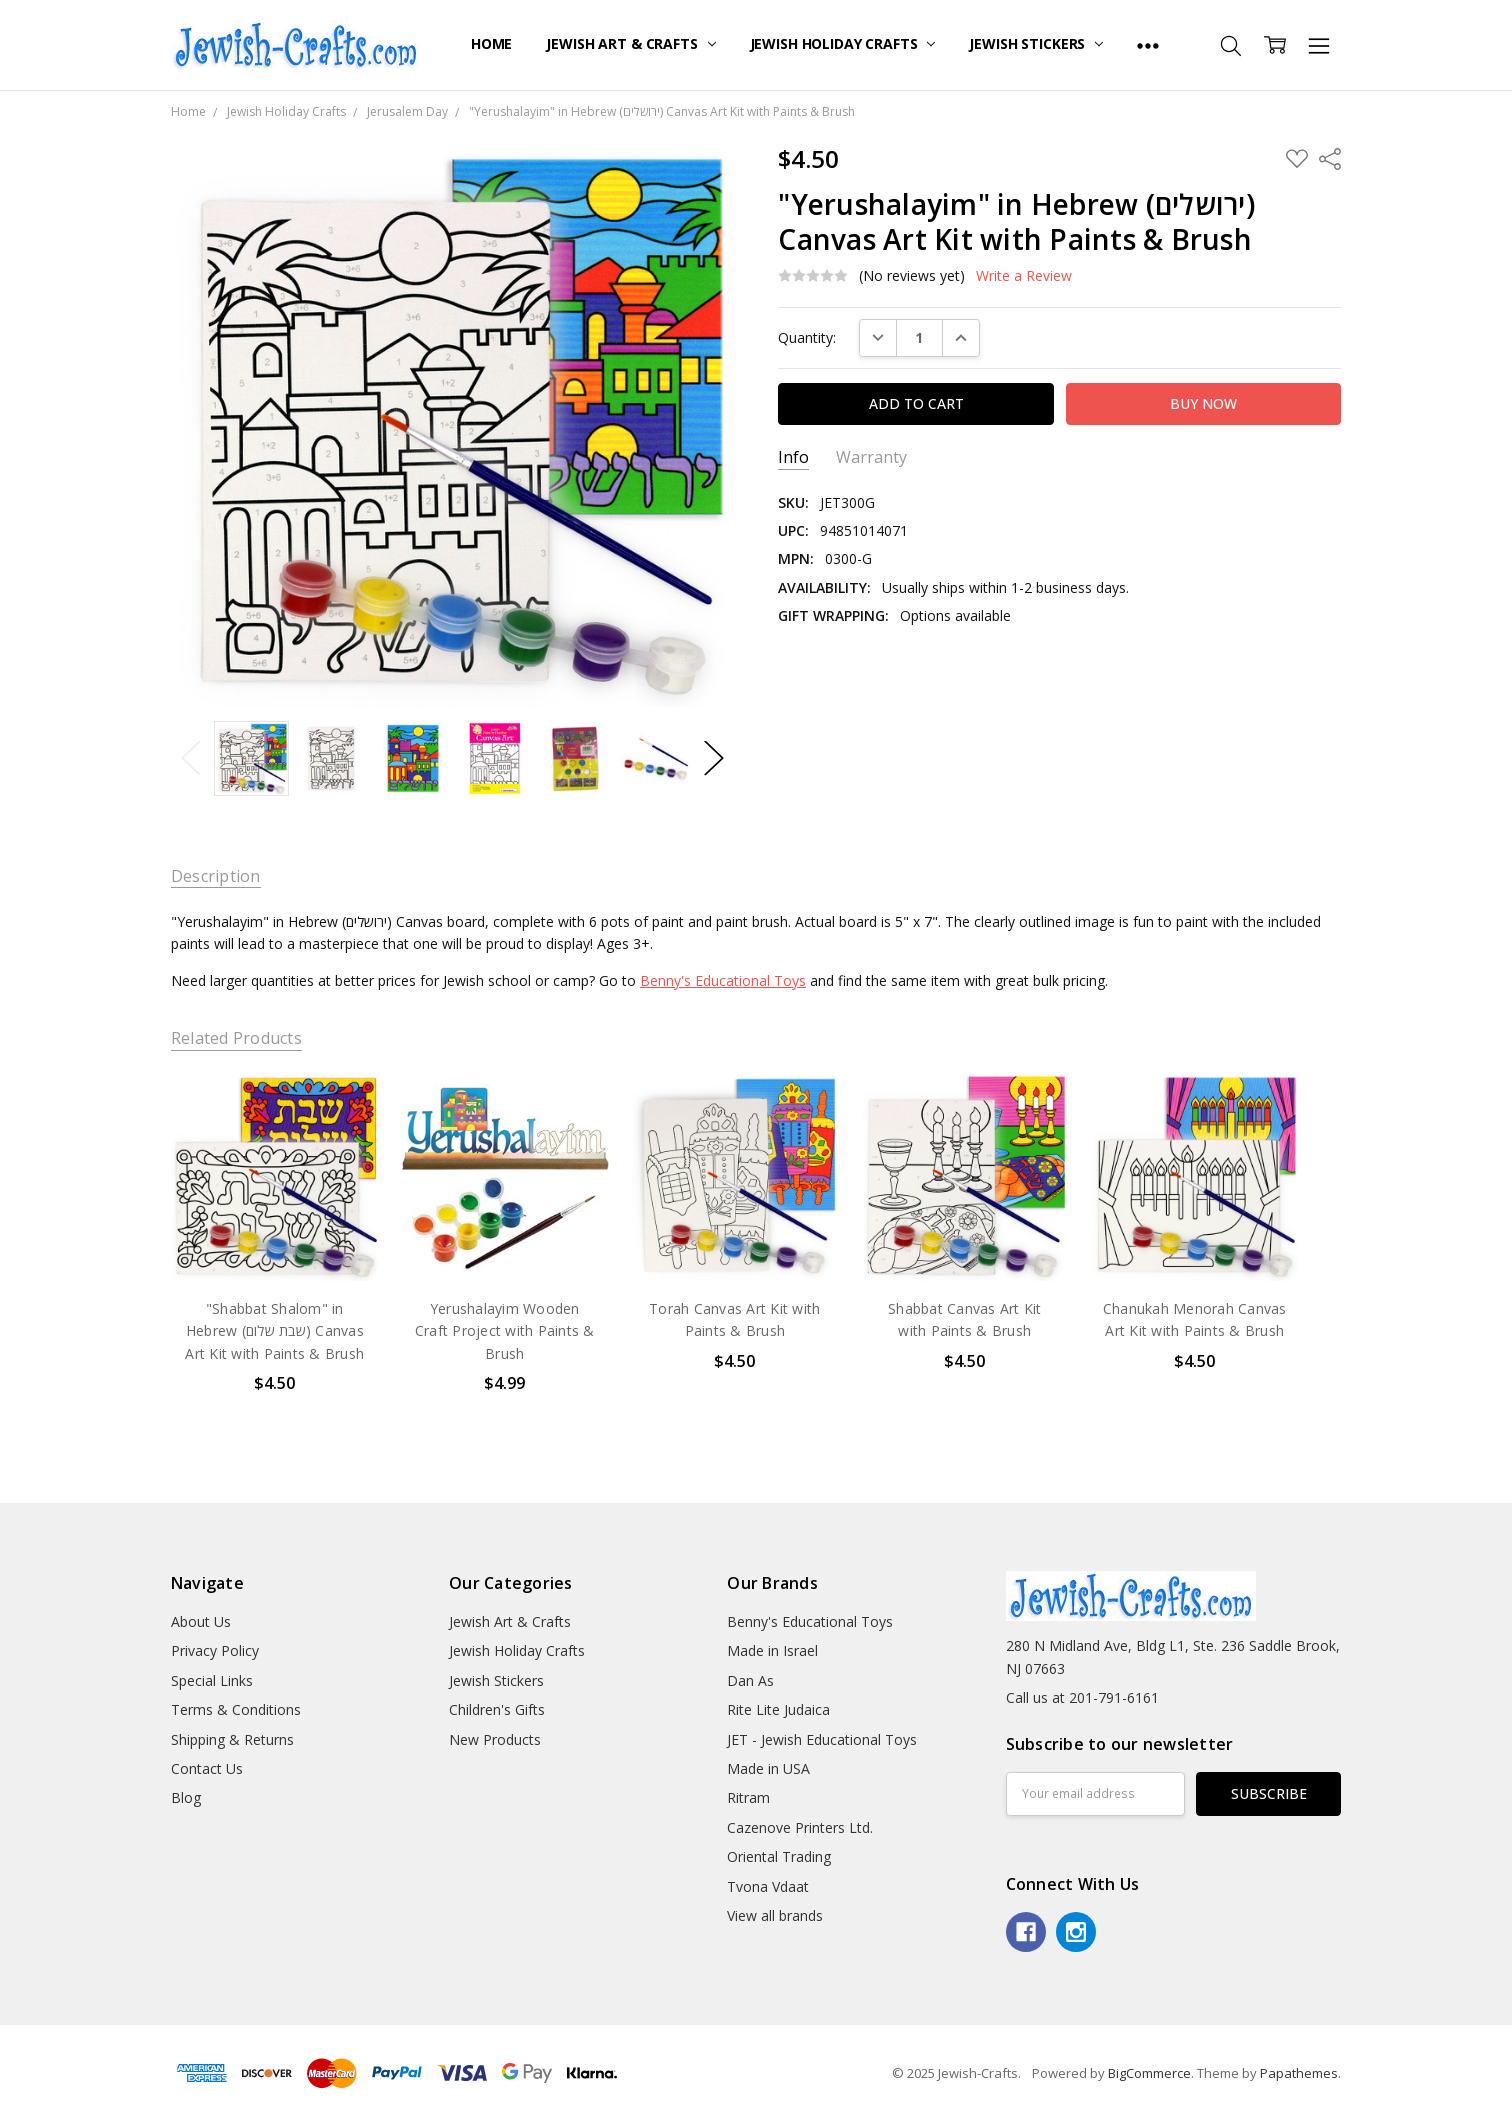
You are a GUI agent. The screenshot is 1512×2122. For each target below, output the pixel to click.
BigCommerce (1149, 2073)
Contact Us (207, 1768)
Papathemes (1299, 2073)
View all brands (775, 1915)
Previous (191, 758)
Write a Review (1024, 276)
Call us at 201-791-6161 (1082, 1697)
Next (714, 758)
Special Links (212, 1680)
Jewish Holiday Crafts (843, 43)
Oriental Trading (779, 1856)
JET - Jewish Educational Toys (822, 1739)
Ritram (748, 1797)
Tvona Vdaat (768, 1886)
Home (491, 43)
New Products (495, 1739)
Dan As (750, 1680)
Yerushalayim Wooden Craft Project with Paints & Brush (505, 1331)
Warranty (871, 457)
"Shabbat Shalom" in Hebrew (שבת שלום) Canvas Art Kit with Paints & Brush (274, 1331)
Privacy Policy (215, 1650)
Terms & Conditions (236, 1709)
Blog (186, 1797)
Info (793, 457)
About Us (201, 1621)
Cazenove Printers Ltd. (800, 1827)
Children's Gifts (497, 1709)
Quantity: (807, 337)
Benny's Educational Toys (723, 980)
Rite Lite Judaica (778, 1709)
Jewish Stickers (1036, 43)
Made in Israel (772, 1650)
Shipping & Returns (232, 1739)
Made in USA (768, 1768)
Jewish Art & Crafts (630, 43)
